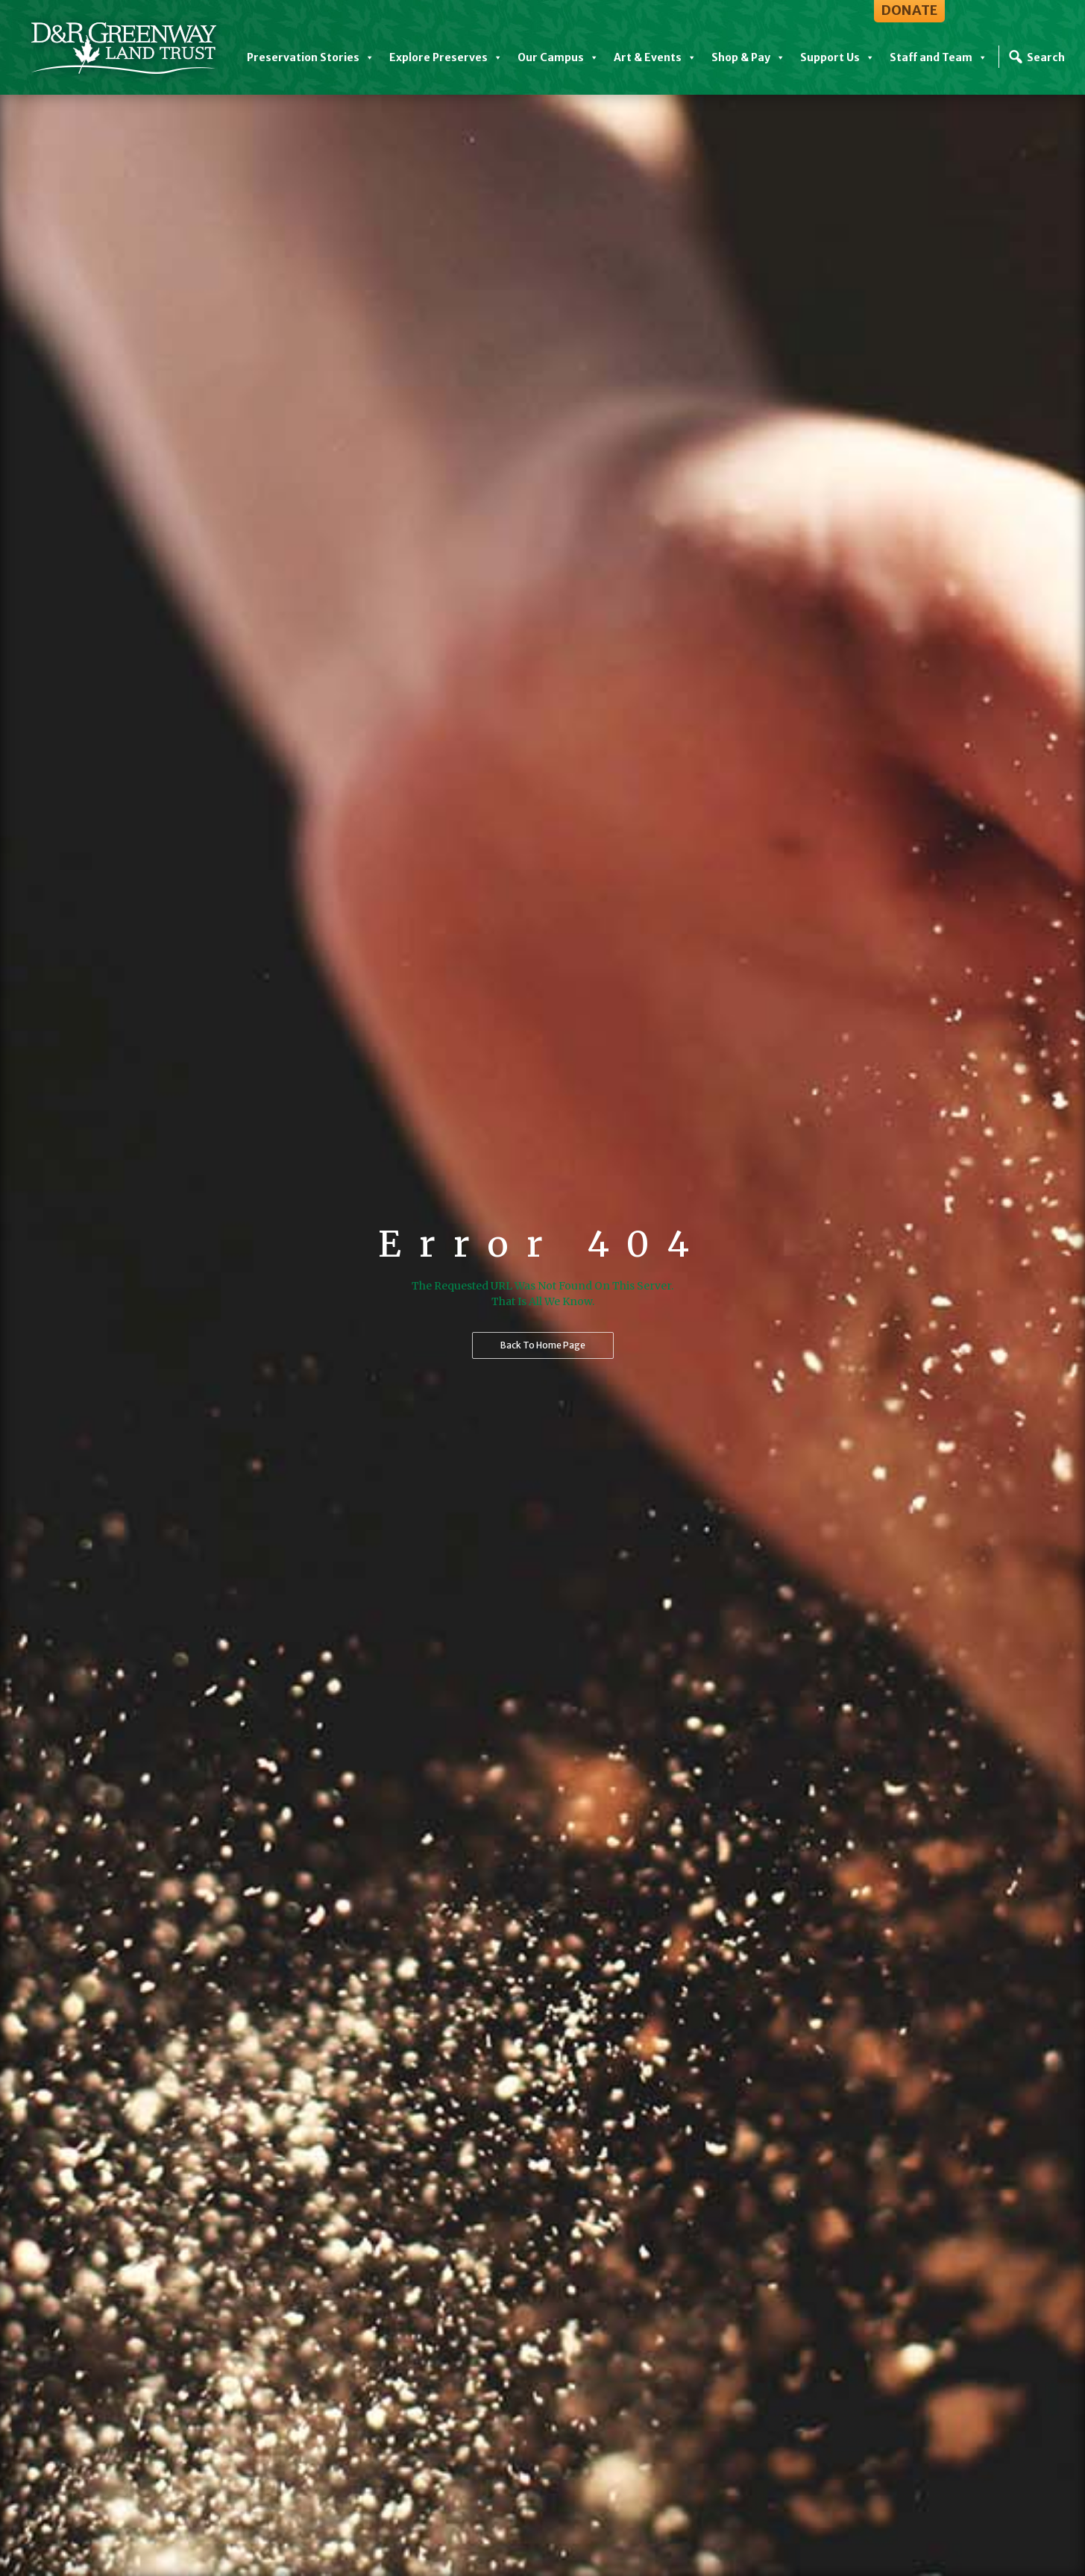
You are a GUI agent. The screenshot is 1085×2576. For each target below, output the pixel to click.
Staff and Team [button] (938, 57)
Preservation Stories (310, 57)
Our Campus (558, 57)
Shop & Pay (748, 57)
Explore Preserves (446, 57)
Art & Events (655, 57)
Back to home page (542, 1345)
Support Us (837, 57)
